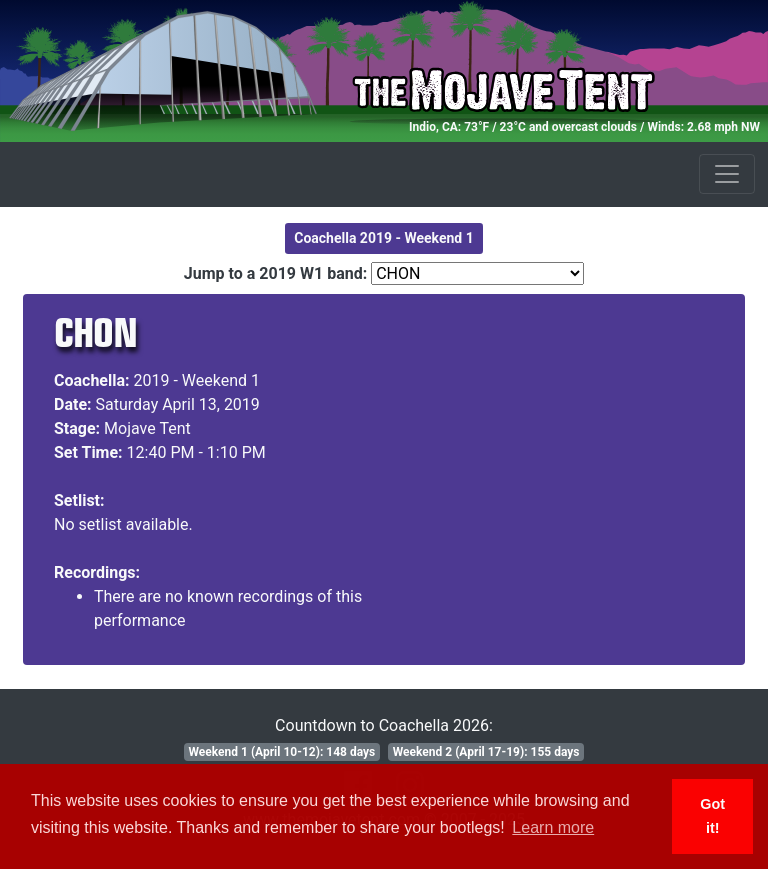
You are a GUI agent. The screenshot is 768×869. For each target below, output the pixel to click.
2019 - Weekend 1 (197, 380)
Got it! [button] (712, 816)
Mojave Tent (147, 428)
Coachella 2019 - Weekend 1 (384, 238)
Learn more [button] (553, 827)
